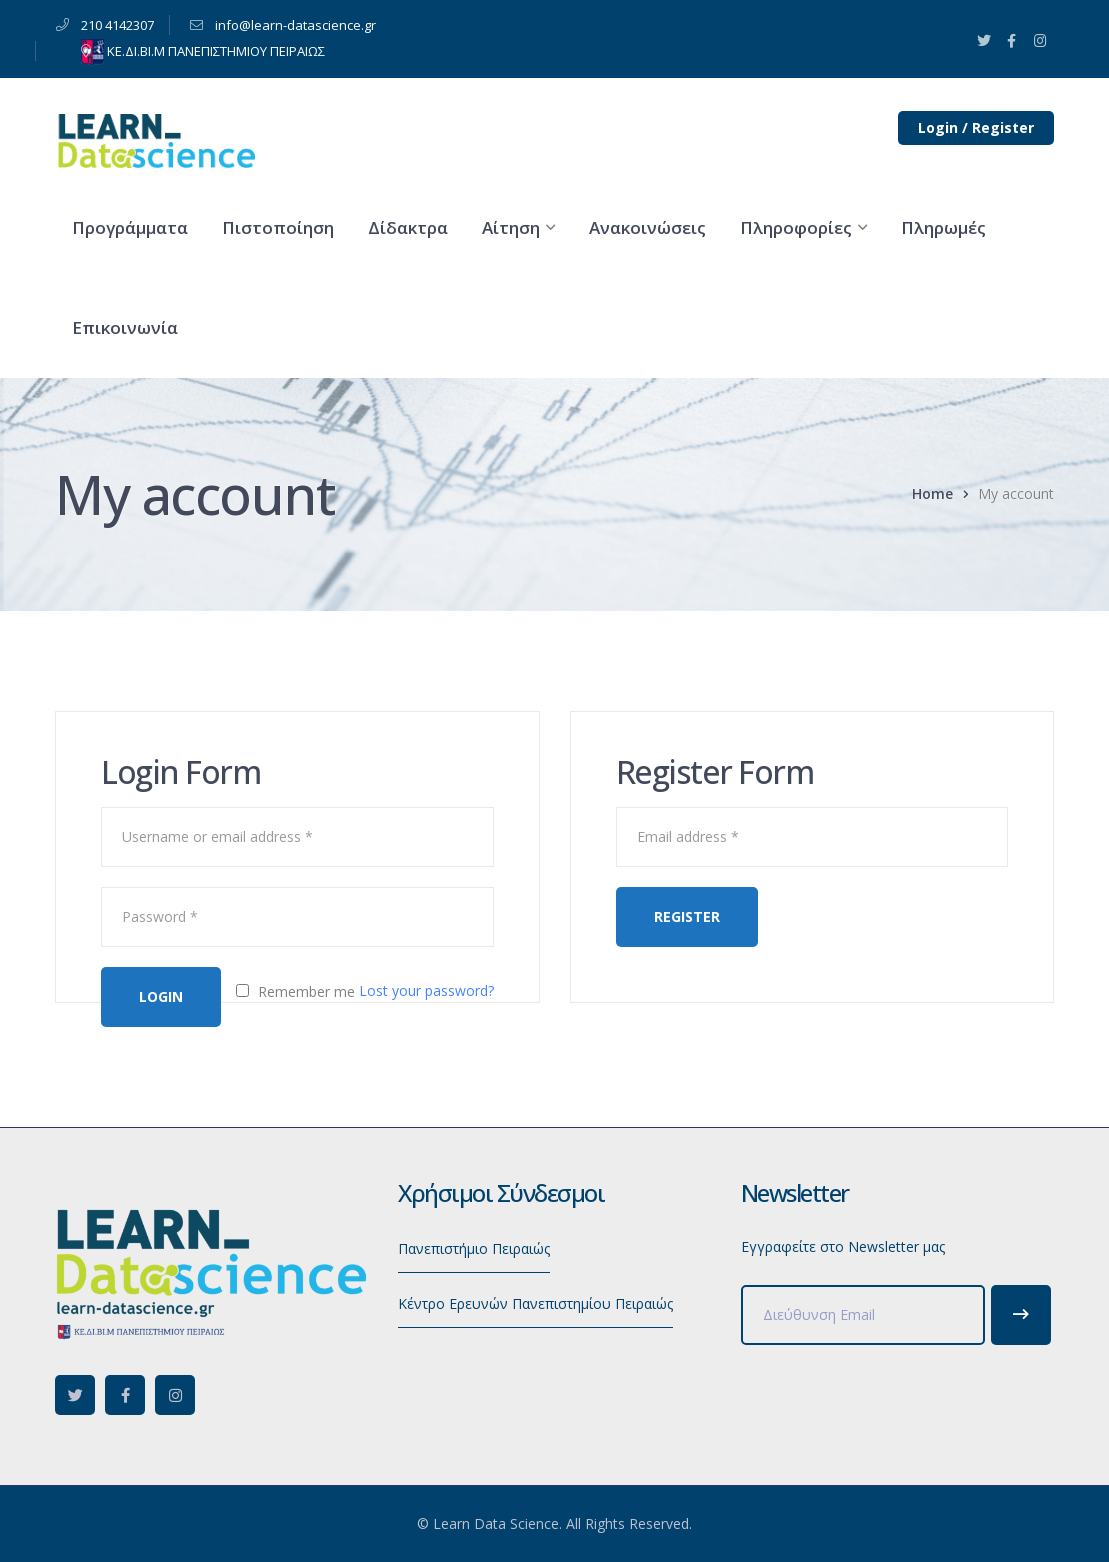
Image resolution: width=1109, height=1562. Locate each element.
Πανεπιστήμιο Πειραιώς (474, 1248)
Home (932, 493)
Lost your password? (426, 990)
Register (687, 916)
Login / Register (976, 127)
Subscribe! (1021, 1315)
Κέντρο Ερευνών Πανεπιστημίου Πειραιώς (535, 1303)
